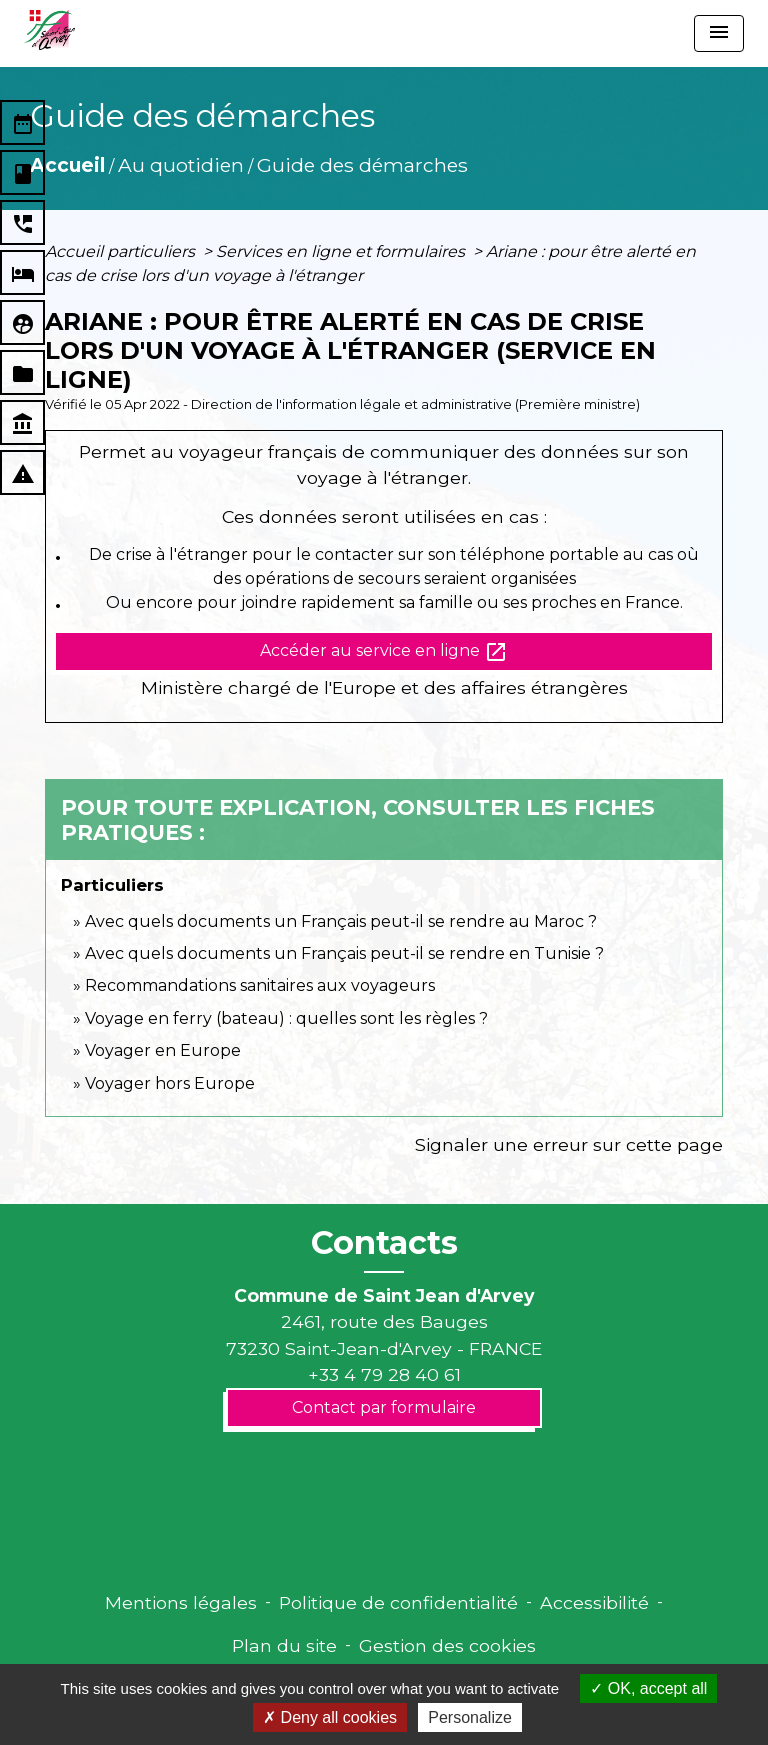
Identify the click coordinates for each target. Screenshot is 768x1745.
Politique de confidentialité (398, 1602)
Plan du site (284, 1645)
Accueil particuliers (122, 251)
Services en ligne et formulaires (342, 251)
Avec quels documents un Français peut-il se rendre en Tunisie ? (344, 953)
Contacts (384, 1243)
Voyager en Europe (163, 1050)
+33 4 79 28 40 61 (384, 1374)
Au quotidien (181, 165)
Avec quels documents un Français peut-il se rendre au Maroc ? (341, 921)
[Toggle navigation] (719, 33)
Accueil (67, 165)
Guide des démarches (362, 165)
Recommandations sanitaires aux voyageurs (260, 985)
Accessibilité (594, 1602)
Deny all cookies (330, 1717)
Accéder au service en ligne (384, 652)
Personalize (470, 1717)
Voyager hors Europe (170, 1083)
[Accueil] (49, 30)
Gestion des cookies (447, 1645)
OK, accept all (648, 1688)
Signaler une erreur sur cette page (569, 1144)
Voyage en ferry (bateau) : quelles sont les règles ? (286, 1018)
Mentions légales (181, 1602)
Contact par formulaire (384, 1407)
